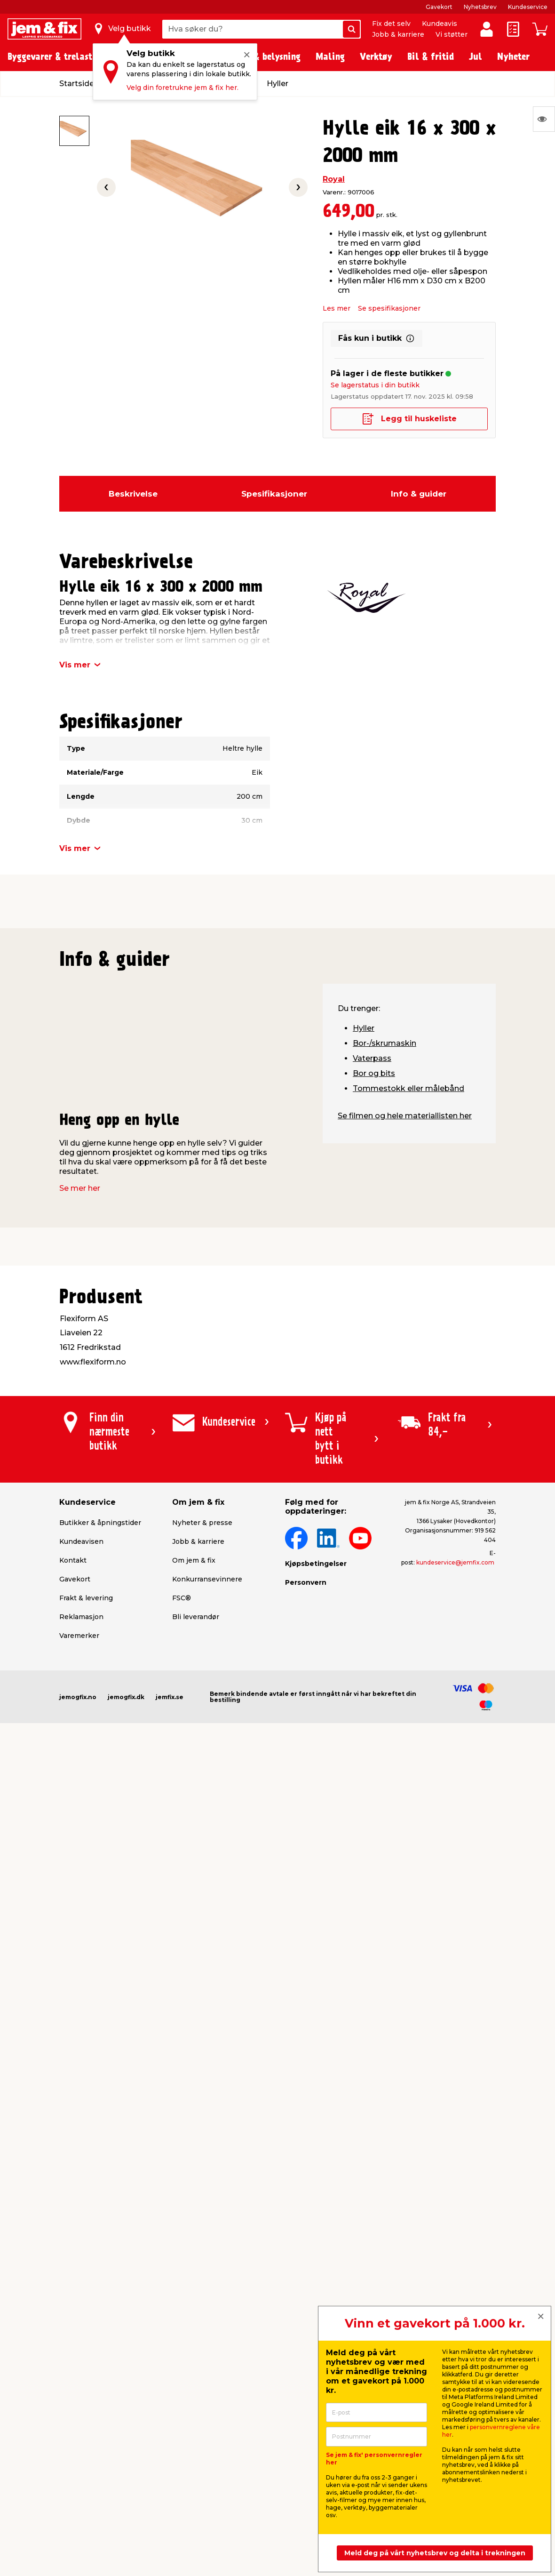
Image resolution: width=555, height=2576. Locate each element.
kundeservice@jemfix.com (455, 1562)
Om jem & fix (193, 1560)
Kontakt (73, 1560)
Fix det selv (391, 23)
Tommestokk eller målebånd (408, 1088)
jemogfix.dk (126, 1697)
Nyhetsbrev (480, 7)
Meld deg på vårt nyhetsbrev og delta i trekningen (434, 2553)
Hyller (363, 1028)
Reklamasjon (81, 1617)
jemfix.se (169, 1697)
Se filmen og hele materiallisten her (405, 1115)
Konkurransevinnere (207, 1579)
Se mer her (79, 1188)
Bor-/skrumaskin (384, 1043)
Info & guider (418, 493)
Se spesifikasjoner (389, 308)
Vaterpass (372, 1058)
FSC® (181, 1598)
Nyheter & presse (202, 1522)
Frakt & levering (86, 1598)
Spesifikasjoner (274, 493)
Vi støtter (452, 34)
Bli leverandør (195, 1617)
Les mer (336, 308)
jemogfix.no (77, 1697)
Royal (334, 179)
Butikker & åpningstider (100, 1522)
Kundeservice (527, 7)
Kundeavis (439, 23)
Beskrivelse (133, 493)
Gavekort (439, 7)
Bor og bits (374, 1073)
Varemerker (79, 1635)
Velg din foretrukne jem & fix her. (182, 87)
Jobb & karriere (398, 34)
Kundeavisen (81, 1541)
